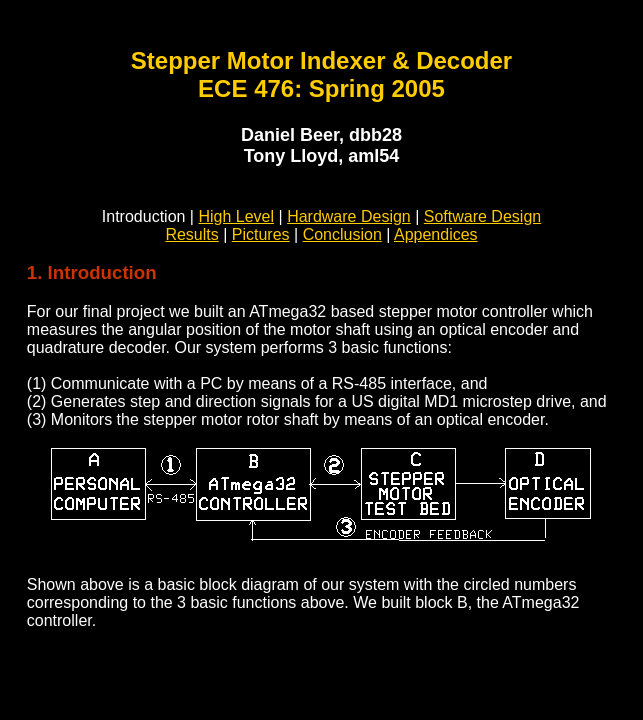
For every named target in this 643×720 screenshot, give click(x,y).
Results (191, 234)
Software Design (482, 216)
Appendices (436, 234)
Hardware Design (349, 216)
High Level (236, 216)
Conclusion (342, 234)
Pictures (261, 234)
